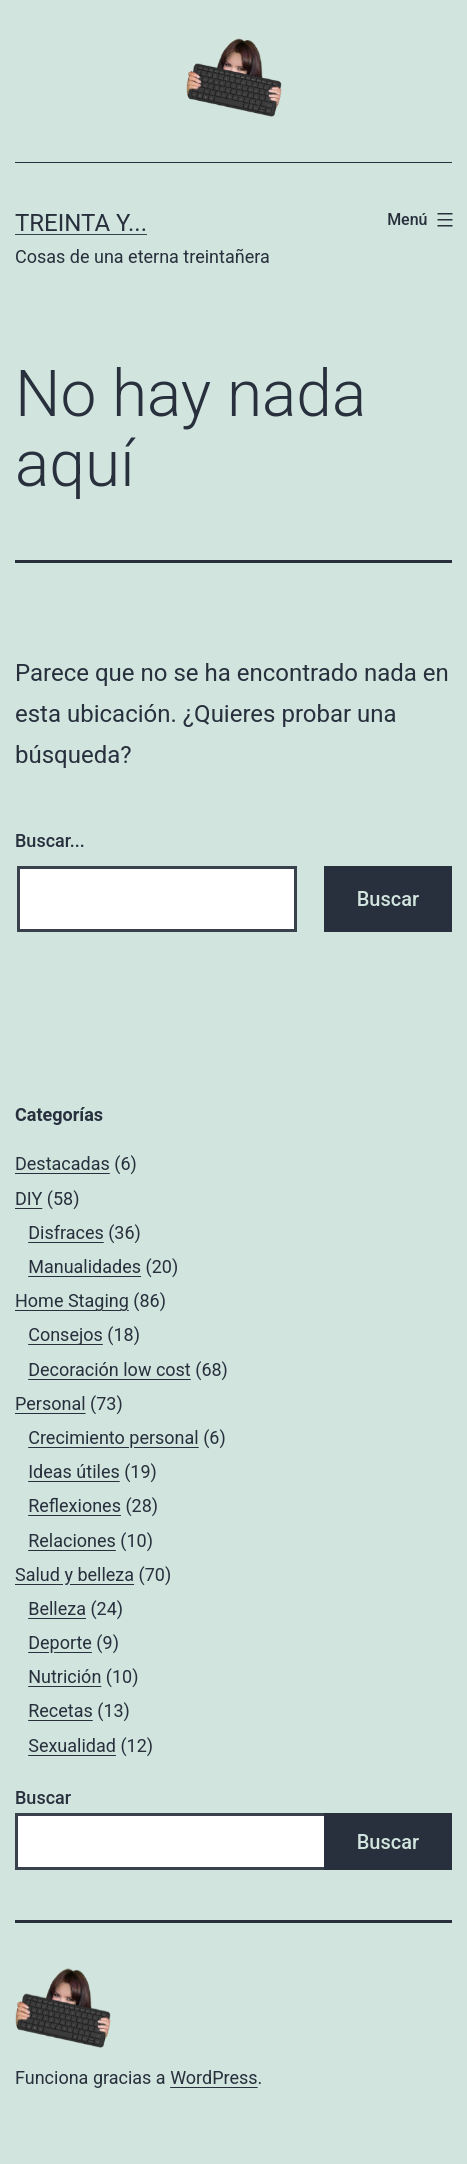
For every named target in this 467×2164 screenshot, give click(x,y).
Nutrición (64, 1676)
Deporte (60, 1642)
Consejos (65, 1334)
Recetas (60, 1710)
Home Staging (72, 1300)
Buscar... (50, 840)
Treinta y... (81, 223)
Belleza (57, 1608)
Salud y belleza (74, 1574)
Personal (50, 1403)
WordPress (213, 2077)
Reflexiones (74, 1505)
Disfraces (66, 1232)
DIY (28, 1198)
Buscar (43, 1797)
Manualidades (84, 1266)
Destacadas (62, 1163)
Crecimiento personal (113, 1437)
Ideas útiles (74, 1471)
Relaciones (72, 1540)
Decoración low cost (109, 1369)
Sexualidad (72, 1745)
